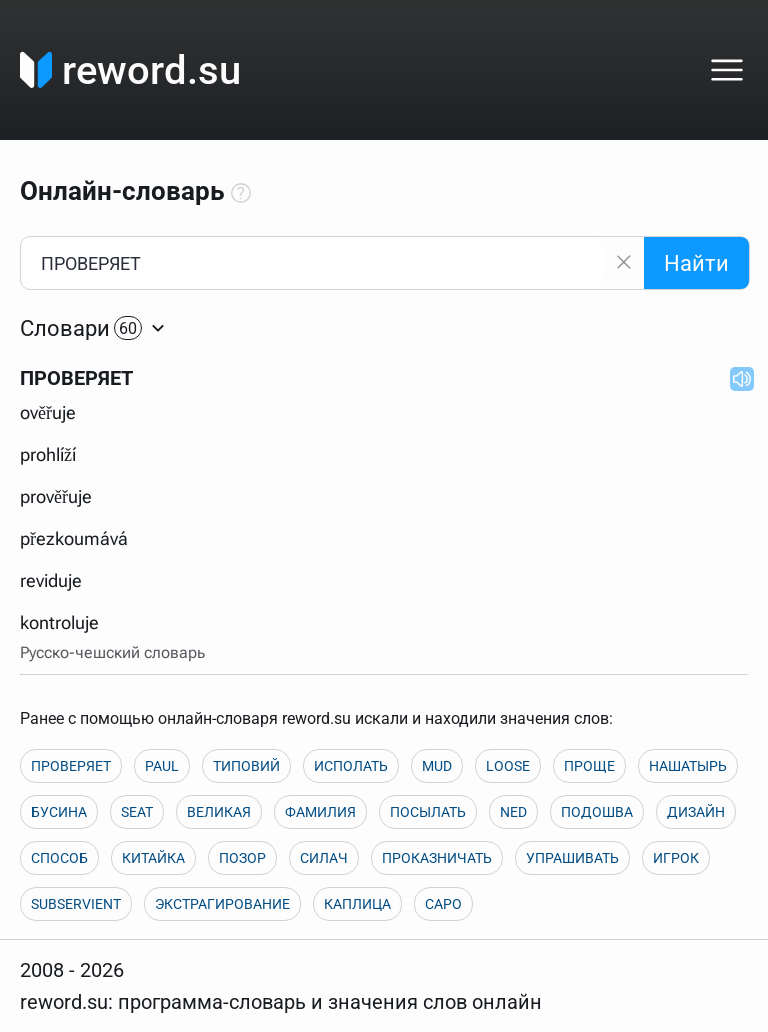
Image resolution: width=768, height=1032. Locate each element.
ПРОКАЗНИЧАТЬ (437, 858)
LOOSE (508, 766)
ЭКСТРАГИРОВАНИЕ (222, 904)
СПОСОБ (59, 858)
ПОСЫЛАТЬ (428, 812)
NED (513, 812)
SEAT (137, 812)
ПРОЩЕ (589, 766)
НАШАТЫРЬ (688, 766)
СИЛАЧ (324, 858)
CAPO (443, 904)
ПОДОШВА (597, 812)
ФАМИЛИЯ (320, 812)
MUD (437, 766)
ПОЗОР (242, 858)
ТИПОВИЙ (246, 766)
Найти (696, 263)
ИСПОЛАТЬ (351, 766)
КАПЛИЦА (357, 904)
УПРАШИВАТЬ (572, 858)
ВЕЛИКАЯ (219, 812)
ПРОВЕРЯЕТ (71, 766)
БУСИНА (59, 812)
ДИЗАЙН (696, 812)
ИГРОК (676, 858)
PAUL (162, 766)
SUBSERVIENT (76, 904)
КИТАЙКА (153, 858)
